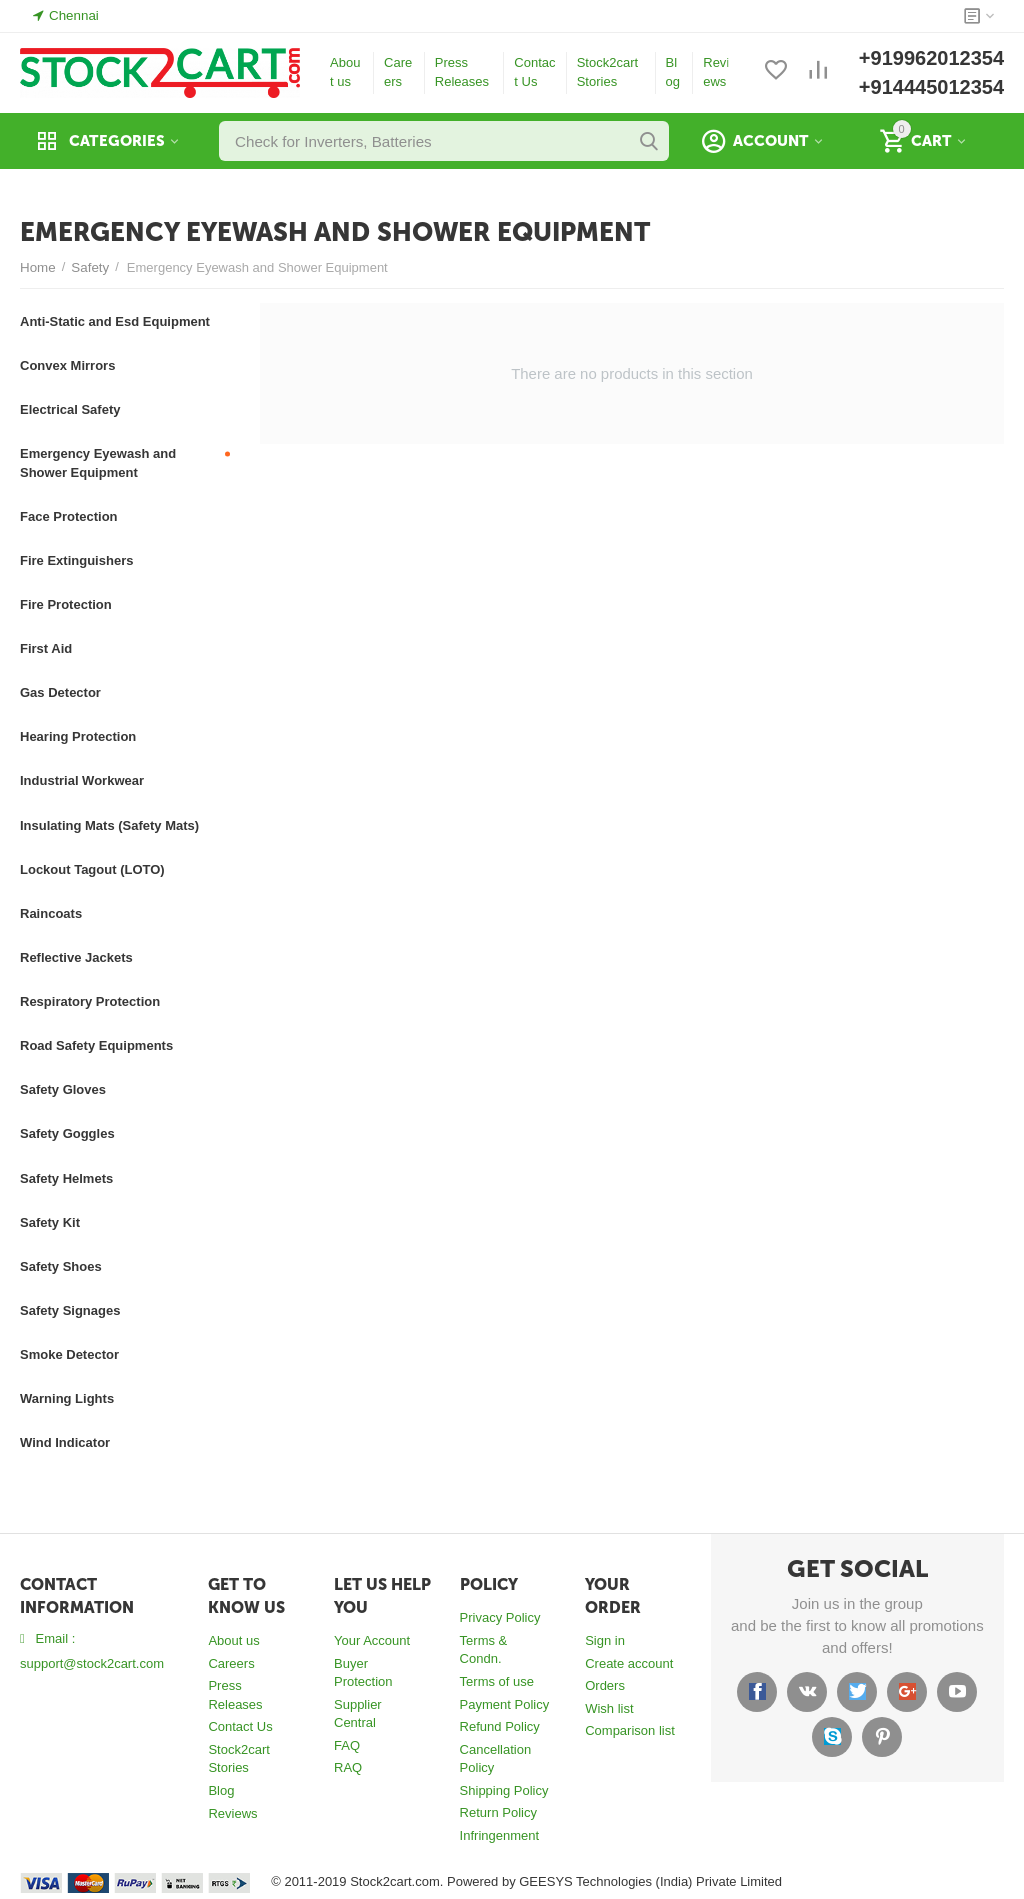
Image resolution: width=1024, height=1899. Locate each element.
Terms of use (497, 1681)
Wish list (609, 1708)
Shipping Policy (504, 1790)
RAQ (348, 1767)
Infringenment (500, 1835)
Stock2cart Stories (607, 72)
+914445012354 (931, 87)
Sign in (605, 1640)
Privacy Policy (500, 1617)
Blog (673, 72)
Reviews (716, 72)
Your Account (372, 1640)
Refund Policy (500, 1726)
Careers (398, 72)
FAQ (347, 1745)
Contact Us (534, 72)
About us (345, 72)
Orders (605, 1685)
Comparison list (630, 1730)
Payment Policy (505, 1704)
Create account (629, 1663)
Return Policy (498, 1812)
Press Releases (462, 72)
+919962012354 (931, 58)
